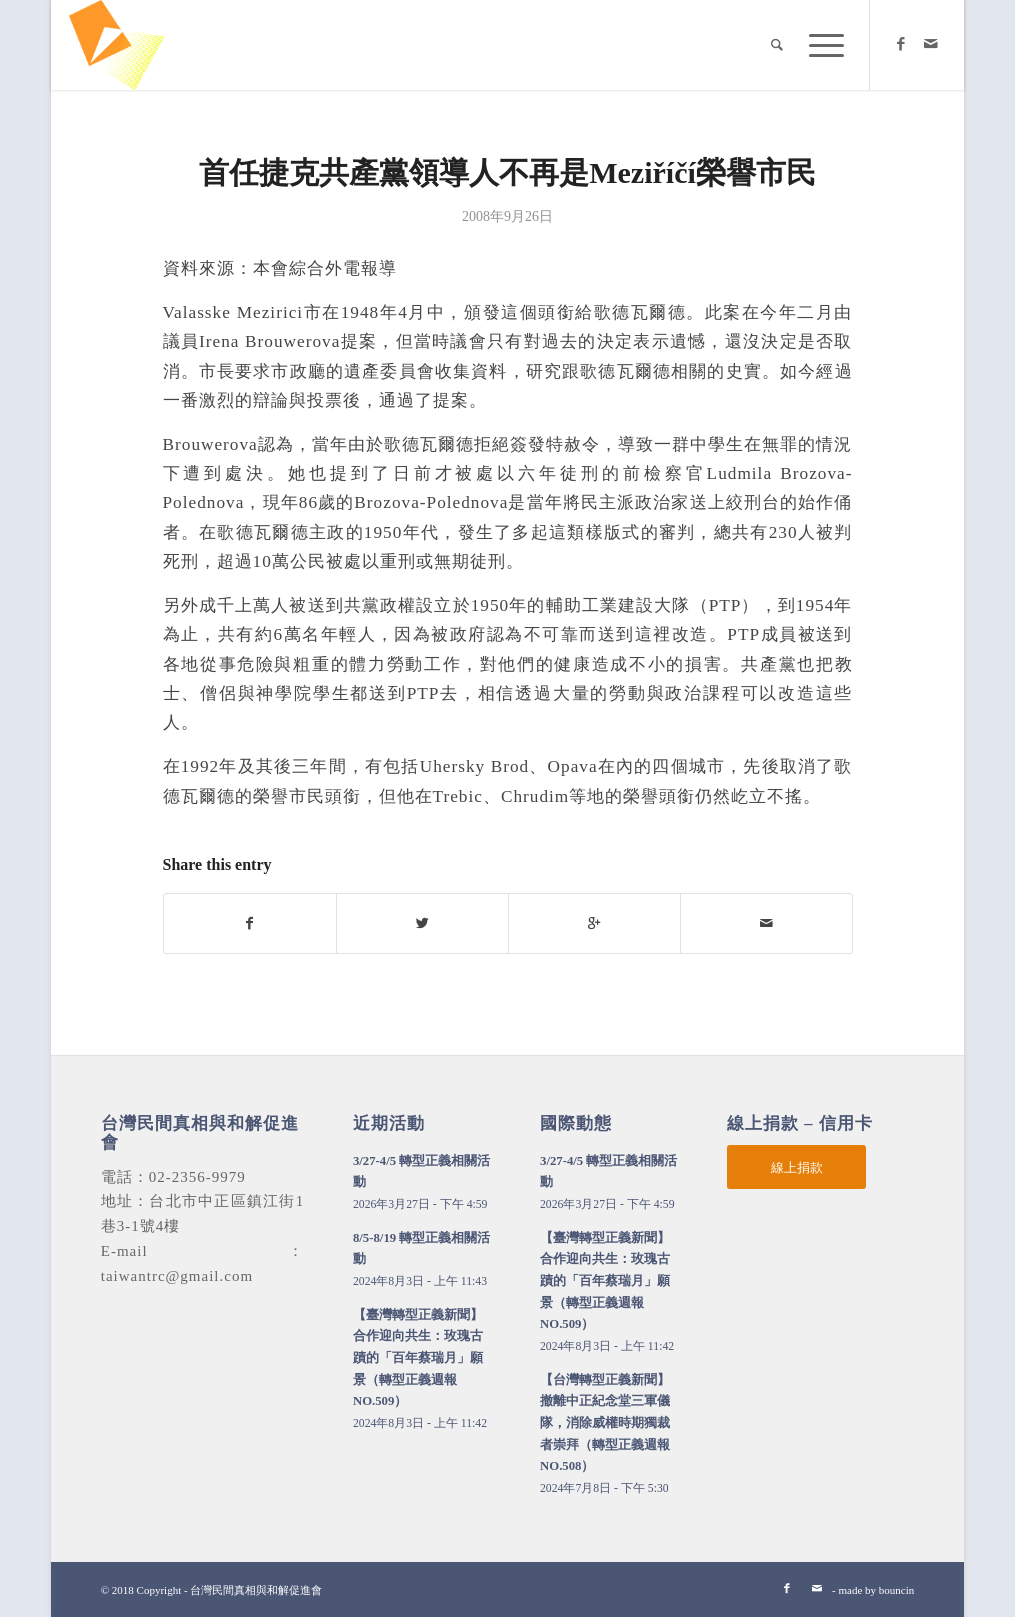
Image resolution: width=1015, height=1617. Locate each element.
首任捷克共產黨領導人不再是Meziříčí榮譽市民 (507, 172)
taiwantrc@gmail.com (177, 1276)
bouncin (896, 1590)
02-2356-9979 (197, 1177)
